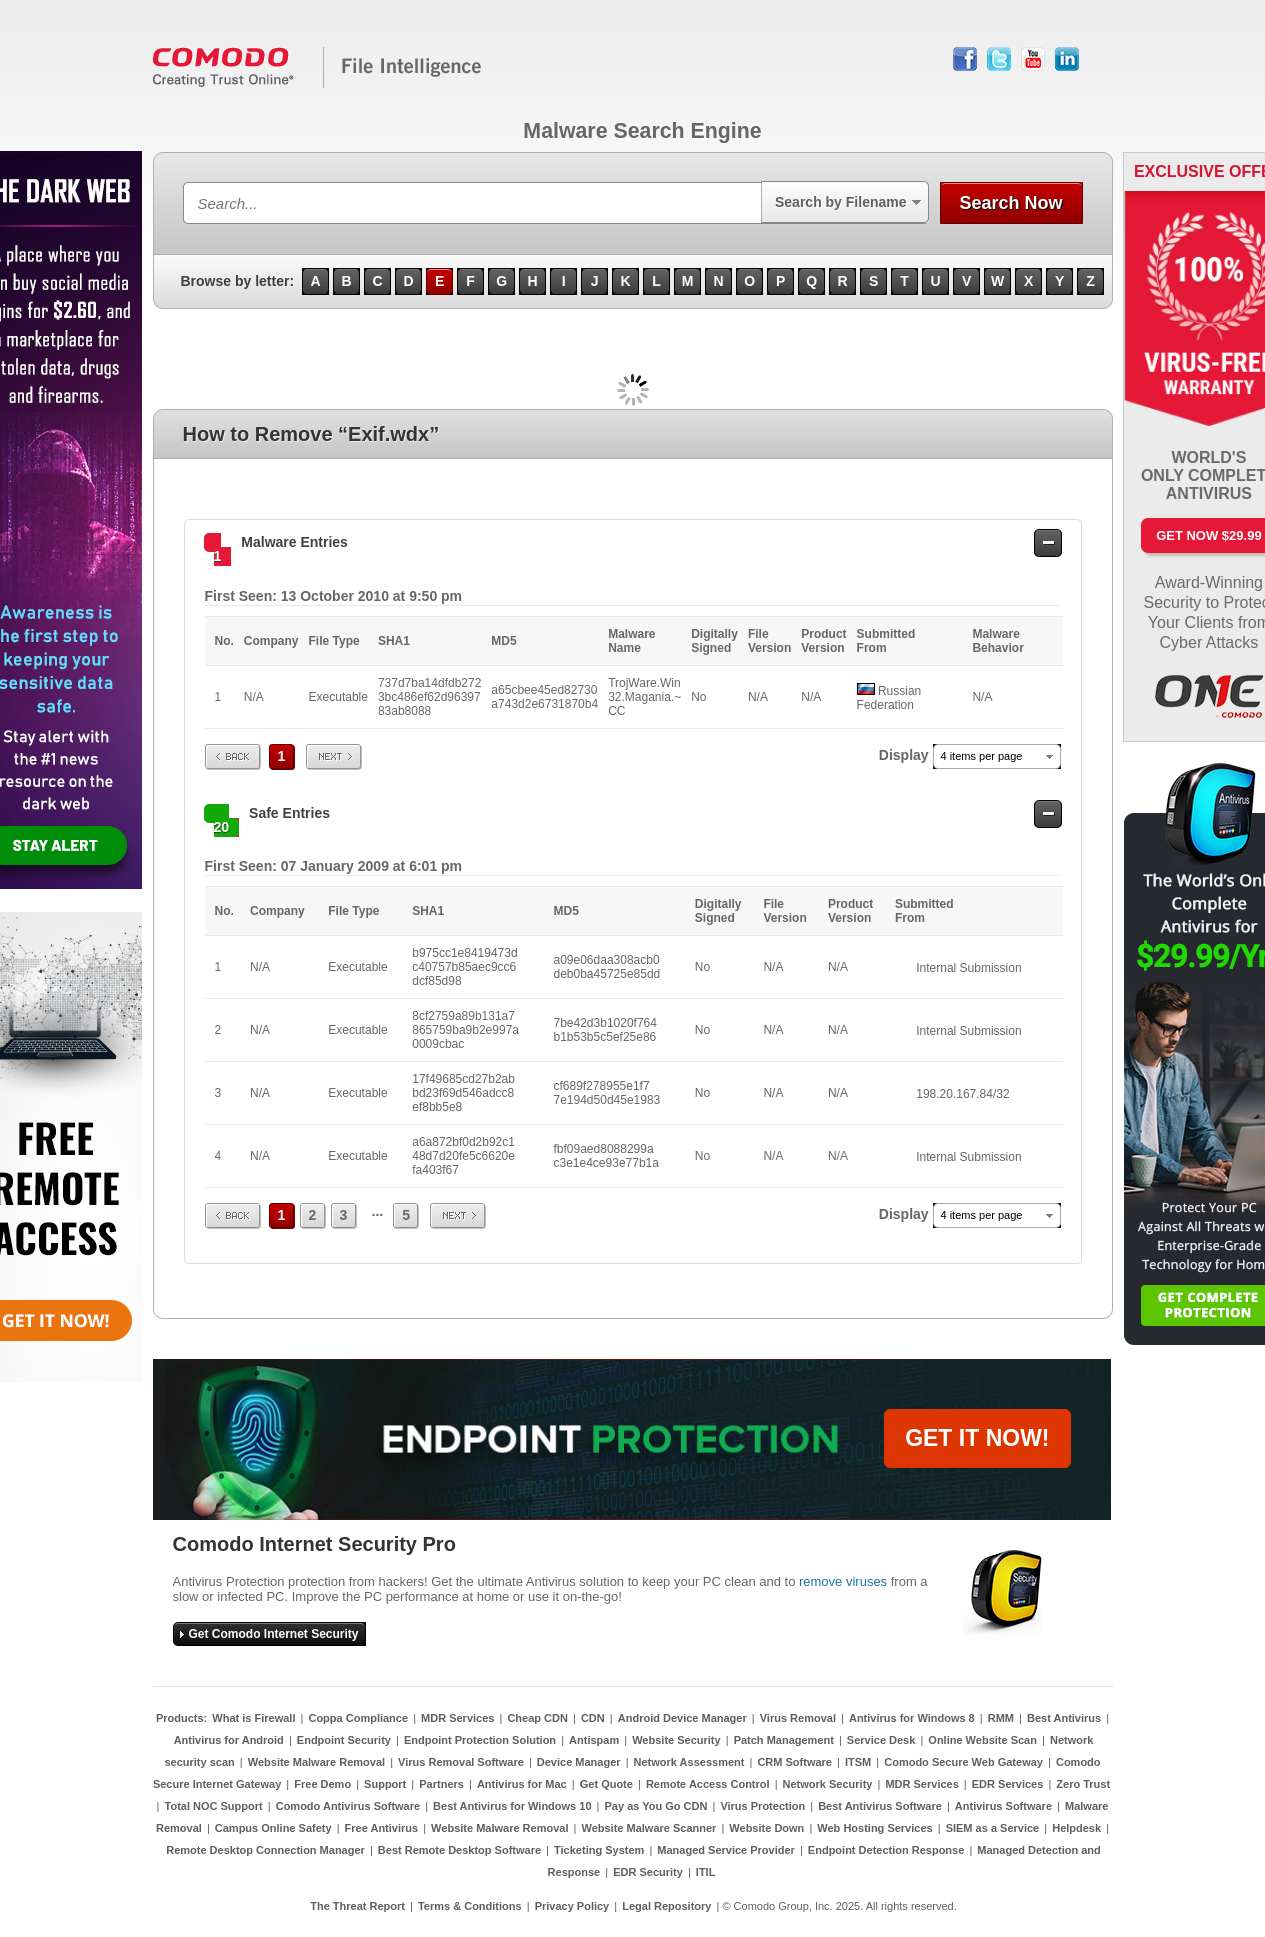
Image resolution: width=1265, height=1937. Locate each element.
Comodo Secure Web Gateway (963, 1762)
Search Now (1010, 203)
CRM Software (794, 1762)
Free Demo (322, 1784)
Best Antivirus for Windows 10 (512, 1806)
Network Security (828, 1784)
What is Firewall (253, 1718)
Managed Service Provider (726, 1850)
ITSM (858, 1762)
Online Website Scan (982, 1740)
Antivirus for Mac (522, 1784)
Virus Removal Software (461, 1762)
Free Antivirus (382, 1828)
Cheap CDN (537, 1718)
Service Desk (881, 1740)
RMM (1001, 1718)
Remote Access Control (708, 1784)
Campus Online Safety (273, 1828)
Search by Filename (841, 202)
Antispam (594, 1740)
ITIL (706, 1872)
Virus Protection (762, 1806)
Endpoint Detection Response (886, 1850)
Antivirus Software (1003, 1806)
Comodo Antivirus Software (348, 1806)
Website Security (676, 1740)
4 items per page (982, 756)
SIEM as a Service (993, 1828)
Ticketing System (599, 1850)
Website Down (766, 1828)
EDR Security (648, 1872)
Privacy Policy (572, 1906)
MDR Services (457, 1718)
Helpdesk (1076, 1828)
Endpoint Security (344, 1740)
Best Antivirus (1064, 1718)
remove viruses (843, 1581)
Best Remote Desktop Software (459, 1850)
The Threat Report (357, 1906)
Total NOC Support (214, 1806)
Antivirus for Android (229, 1740)
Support (385, 1784)
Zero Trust (1083, 1784)
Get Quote (606, 1784)
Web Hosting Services (874, 1828)
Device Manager (579, 1762)
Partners (441, 1784)
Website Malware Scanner (648, 1828)
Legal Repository (666, 1906)
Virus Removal (798, 1718)
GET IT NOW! (977, 1438)
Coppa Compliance (358, 1718)
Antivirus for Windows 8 (912, 1718)
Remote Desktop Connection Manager (265, 1850)
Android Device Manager (682, 1718)
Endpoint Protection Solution (480, 1740)
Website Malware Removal (316, 1762)
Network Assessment (689, 1762)
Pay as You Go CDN (656, 1806)
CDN (593, 1718)
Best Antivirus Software (880, 1806)
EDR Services (1008, 1784)
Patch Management (784, 1740)
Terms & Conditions (470, 1906)
